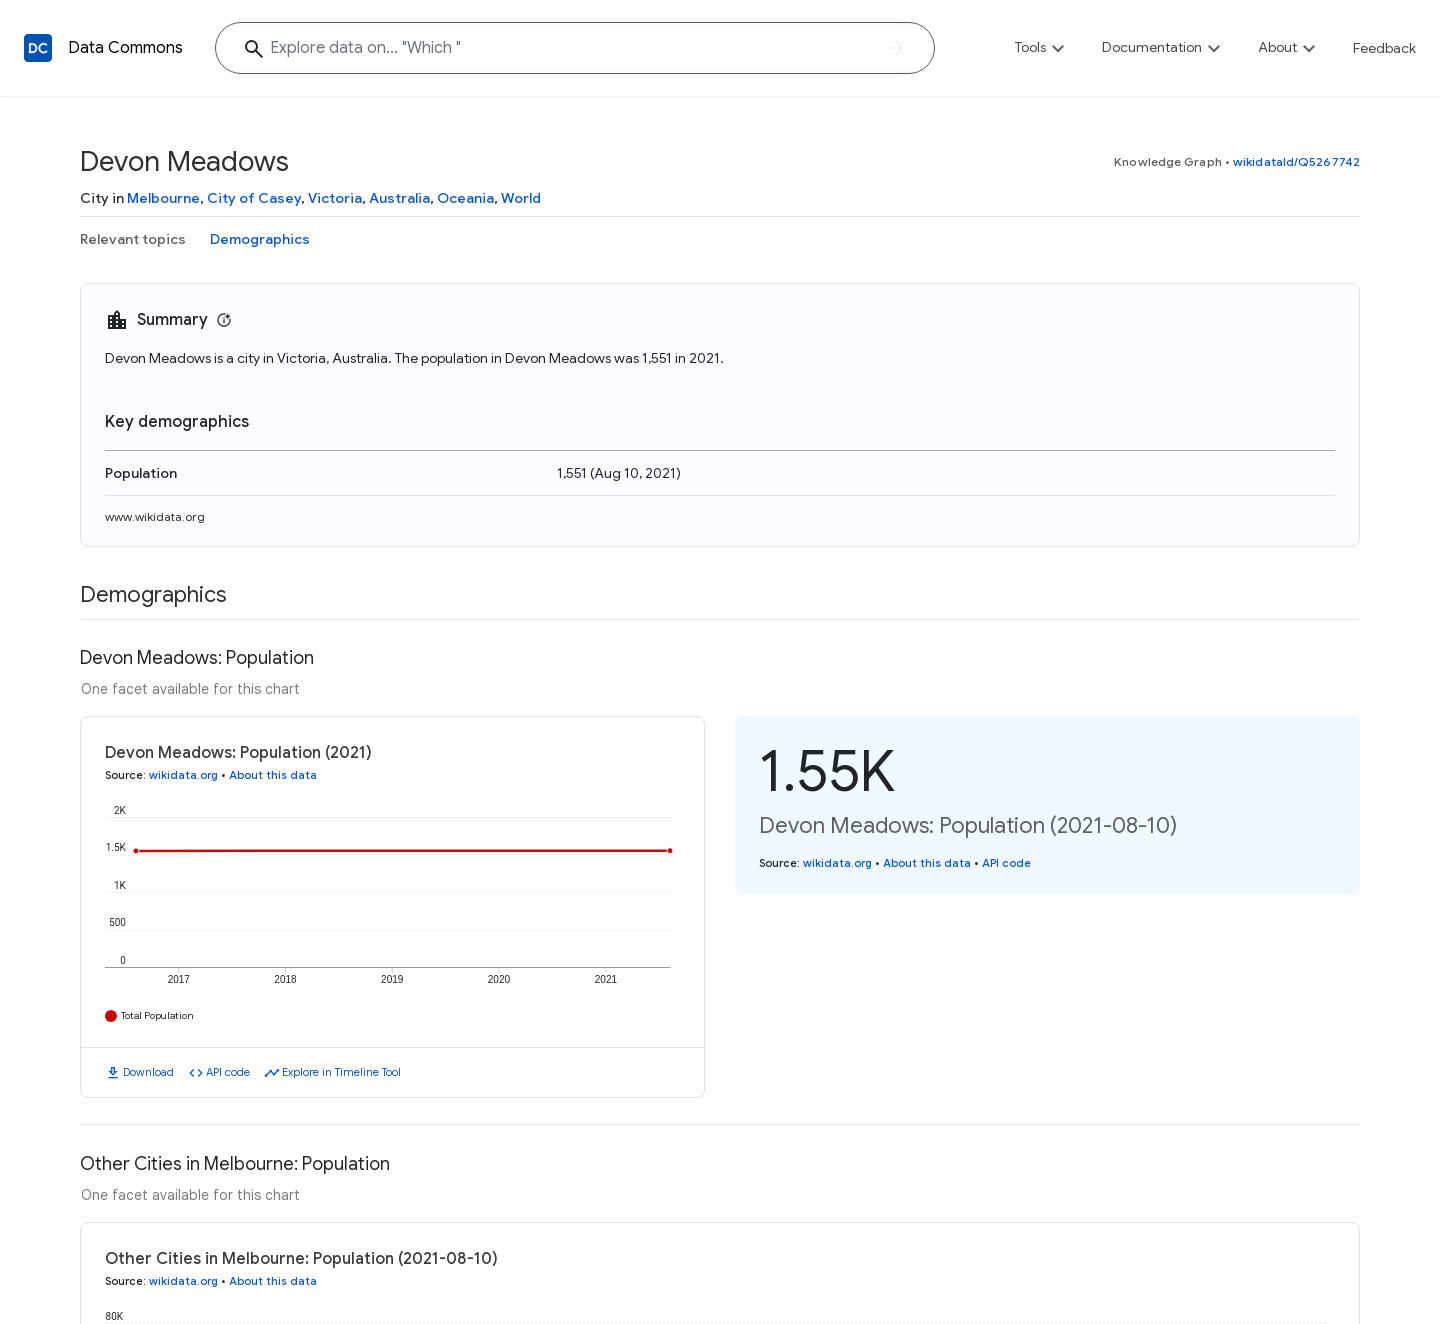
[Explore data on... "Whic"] (575, 48)
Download (148, 1072)
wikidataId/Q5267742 (1296, 161)
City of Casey (254, 198)
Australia (399, 198)
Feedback (1384, 48)
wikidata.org (183, 775)
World (521, 198)
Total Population (157, 1015)
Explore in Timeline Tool (341, 1072)
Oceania (465, 198)
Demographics (260, 239)
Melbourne (163, 198)
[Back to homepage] (38, 48)
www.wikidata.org (155, 516)
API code (228, 1072)
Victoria (335, 198)
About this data (273, 775)
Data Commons (125, 48)
